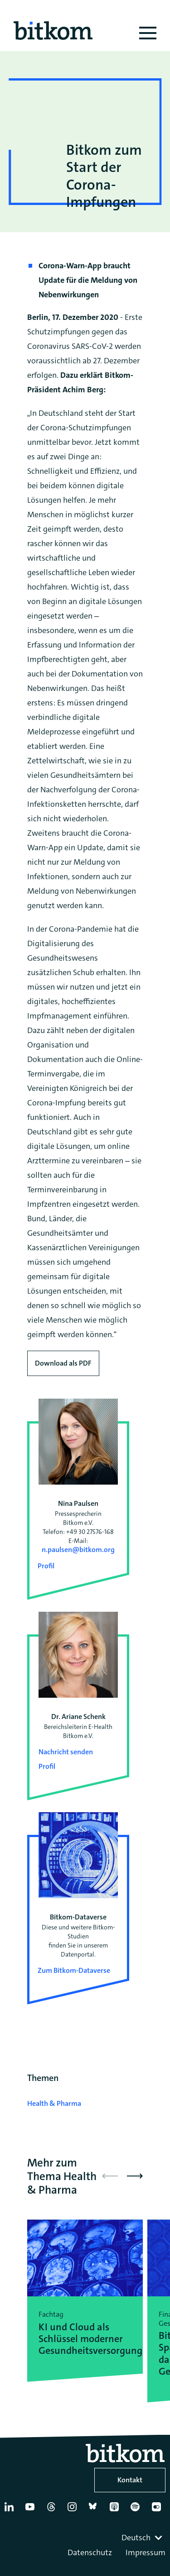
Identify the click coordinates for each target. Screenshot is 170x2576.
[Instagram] (74, 2510)
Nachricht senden (66, 1752)
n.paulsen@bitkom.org (78, 1549)
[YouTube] (31, 2510)
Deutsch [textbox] (136, 2537)
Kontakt (129, 2480)
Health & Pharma (54, 2103)
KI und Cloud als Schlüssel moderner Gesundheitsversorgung (85, 2339)
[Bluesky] (95, 2510)
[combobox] (142, 2537)
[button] (135, 2176)
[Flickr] (158, 2510)
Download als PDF (63, 1363)
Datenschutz (90, 2552)
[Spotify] (137, 2510)
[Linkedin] (11, 2510)
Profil (46, 1566)
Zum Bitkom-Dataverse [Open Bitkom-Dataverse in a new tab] (74, 1970)
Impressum (145, 2552)
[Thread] (53, 2510)
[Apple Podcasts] (116, 2510)
